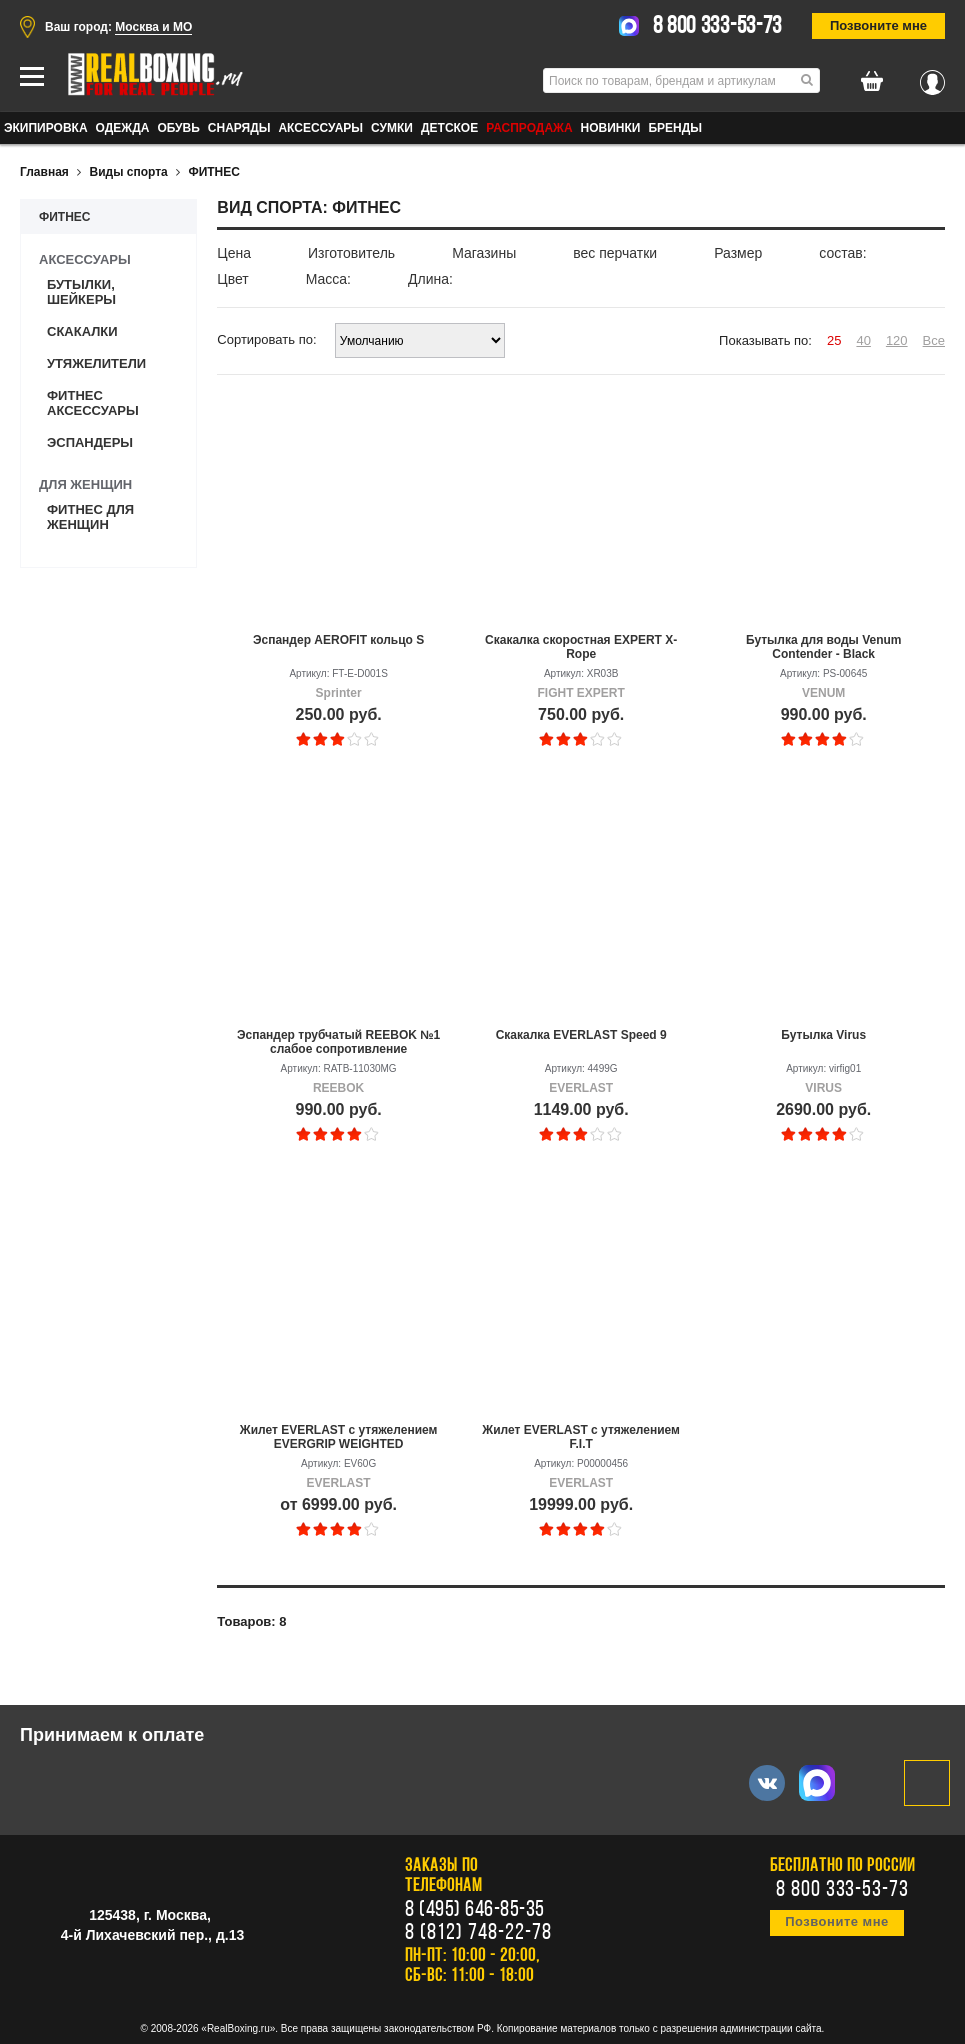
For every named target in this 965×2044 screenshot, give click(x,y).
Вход (932, 77)
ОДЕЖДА (123, 128)
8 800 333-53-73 (718, 27)
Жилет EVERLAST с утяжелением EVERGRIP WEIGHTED (339, 1437)
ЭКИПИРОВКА (46, 128)
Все (934, 340)
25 (834, 340)
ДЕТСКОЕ (449, 128)
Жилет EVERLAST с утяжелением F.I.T (581, 1437)
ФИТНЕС (214, 172)
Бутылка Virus (823, 1035)
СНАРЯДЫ (239, 128)
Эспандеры (90, 442)
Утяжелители (96, 363)
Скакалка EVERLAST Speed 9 (581, 1035)
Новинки (611, 128)
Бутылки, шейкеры (81, 292)
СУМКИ (392, 128)
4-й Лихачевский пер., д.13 (152, 1935)
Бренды (675, 128)
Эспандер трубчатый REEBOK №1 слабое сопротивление (338, 1042)
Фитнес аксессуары (93, 403)
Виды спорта (129, 172)
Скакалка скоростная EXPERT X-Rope (581, 647)
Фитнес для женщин (90, 517)
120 (897, 340)
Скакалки (82, 331)
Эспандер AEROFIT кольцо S (338, 640)
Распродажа (529, 128)
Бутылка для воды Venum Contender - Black (824, 647)
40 (863, 340)
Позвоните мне (878, 25)
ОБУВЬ (178, 128)
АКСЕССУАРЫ (320, 128)
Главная (44, 172)
